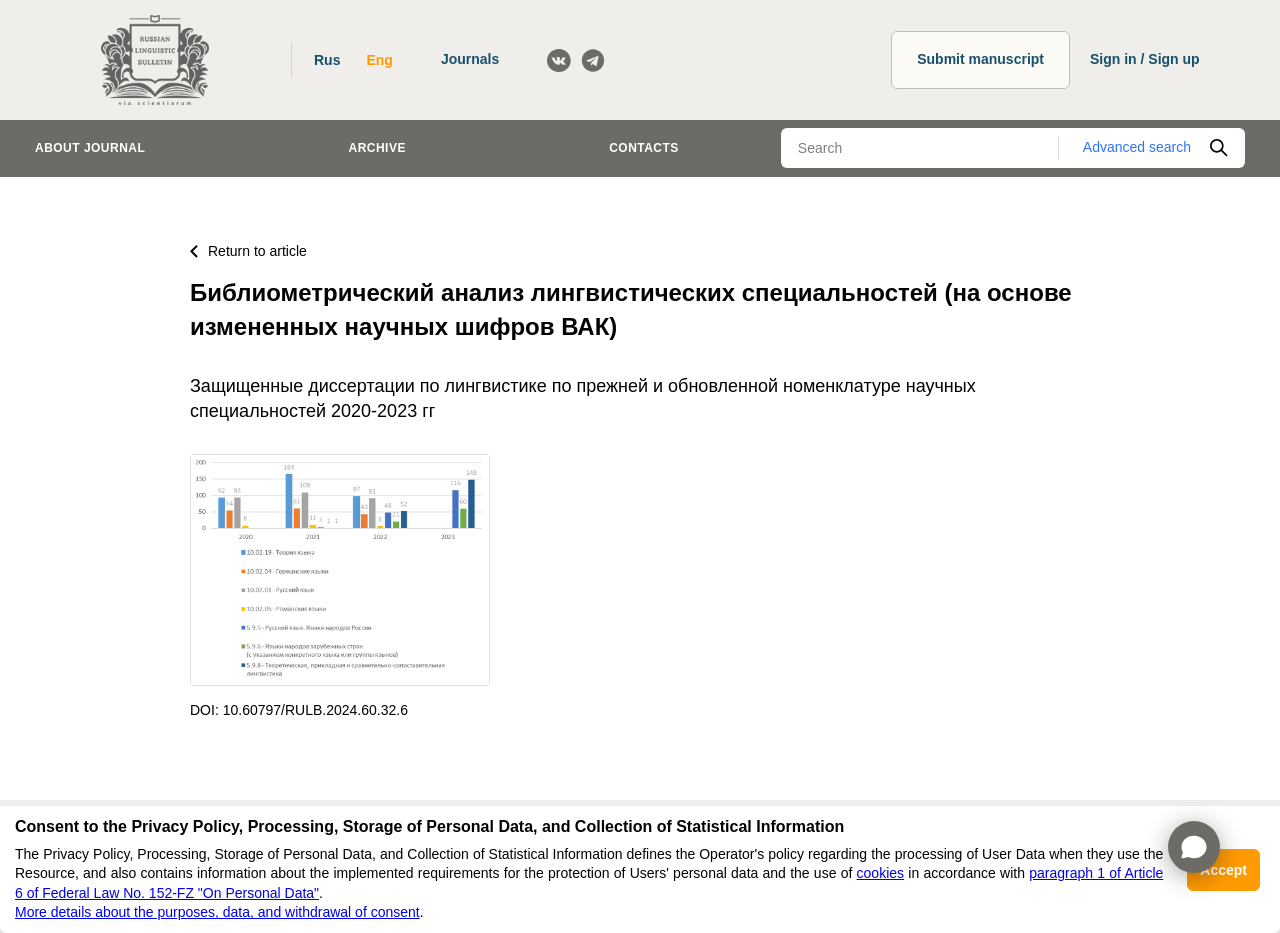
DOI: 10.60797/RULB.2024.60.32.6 (299, 710)
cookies (880, 873)
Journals (470, 59)
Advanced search (1137, 147)
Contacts (644, 148)
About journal (90, 148)
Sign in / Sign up (1145, 59)
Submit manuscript (980, 59)
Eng (379, 60)
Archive (377, 148)
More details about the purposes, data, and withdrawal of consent (217, 912)
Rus (327, 60)
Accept (1223, 870)
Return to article (248, 251)
